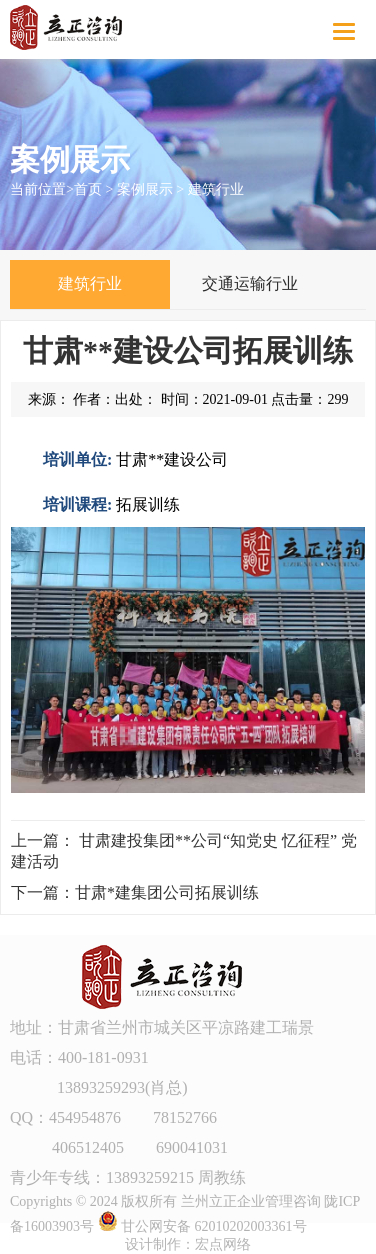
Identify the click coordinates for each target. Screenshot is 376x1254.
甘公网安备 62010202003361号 (202, 1226)
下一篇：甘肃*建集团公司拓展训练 (135, 892)
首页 (88, 189)
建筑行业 (216, 189)
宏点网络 (223, 1244)
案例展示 (145, 189)
